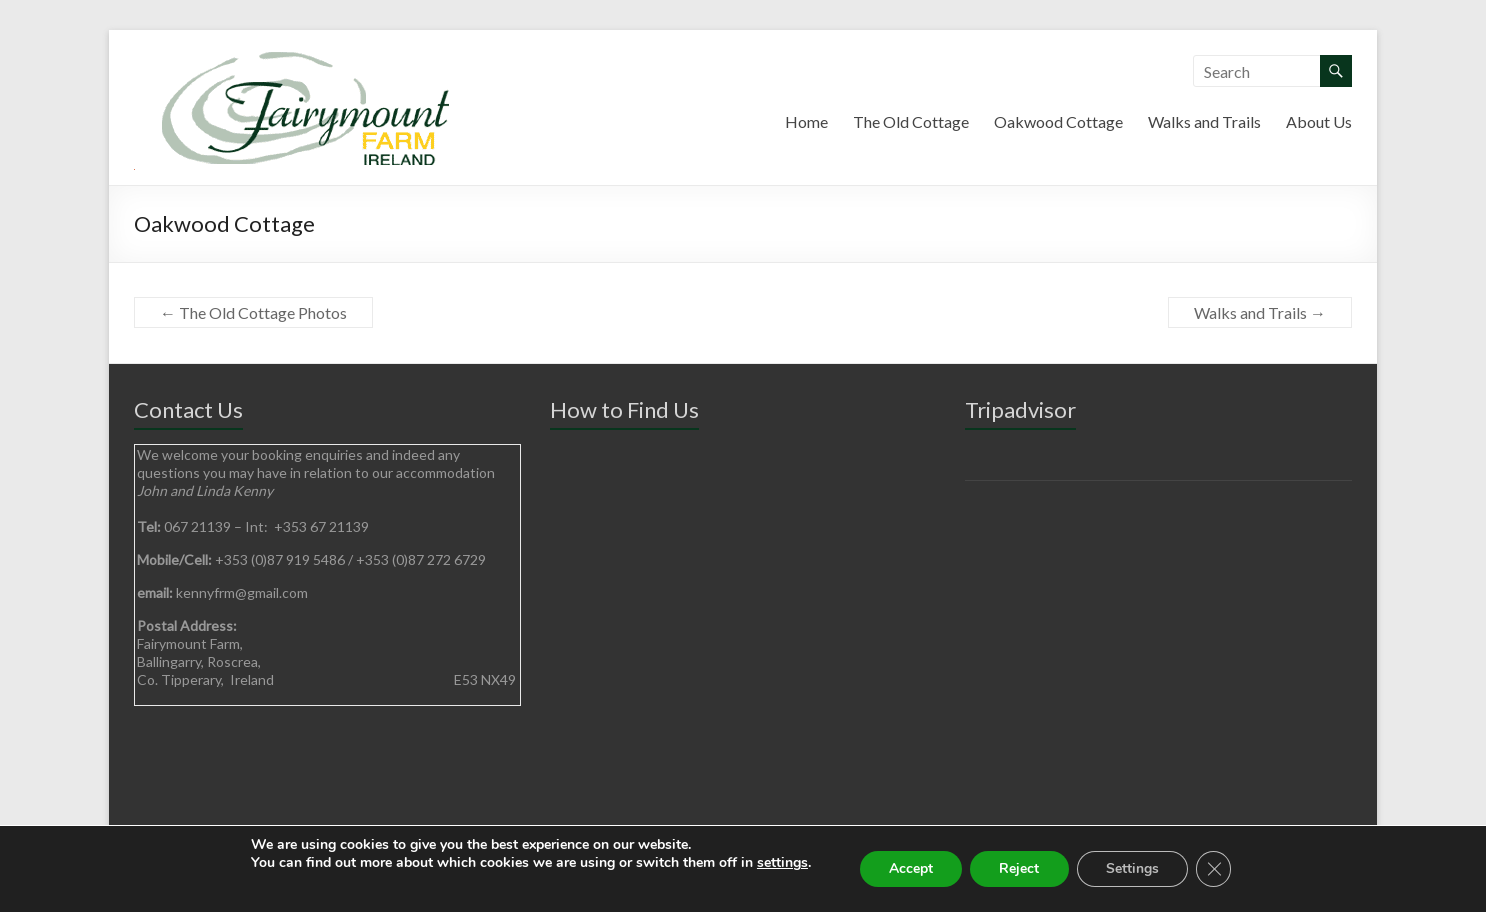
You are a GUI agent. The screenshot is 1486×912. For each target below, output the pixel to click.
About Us (1319, 121)
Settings (1133, 868)
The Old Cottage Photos (253, 312)
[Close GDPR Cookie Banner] (1216, 869)
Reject (1019, 868)
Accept (909, 868)
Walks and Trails (1204, 121)
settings (779, 863)
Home (806, 121)
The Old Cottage (911, 121)
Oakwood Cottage (1058, 121)
